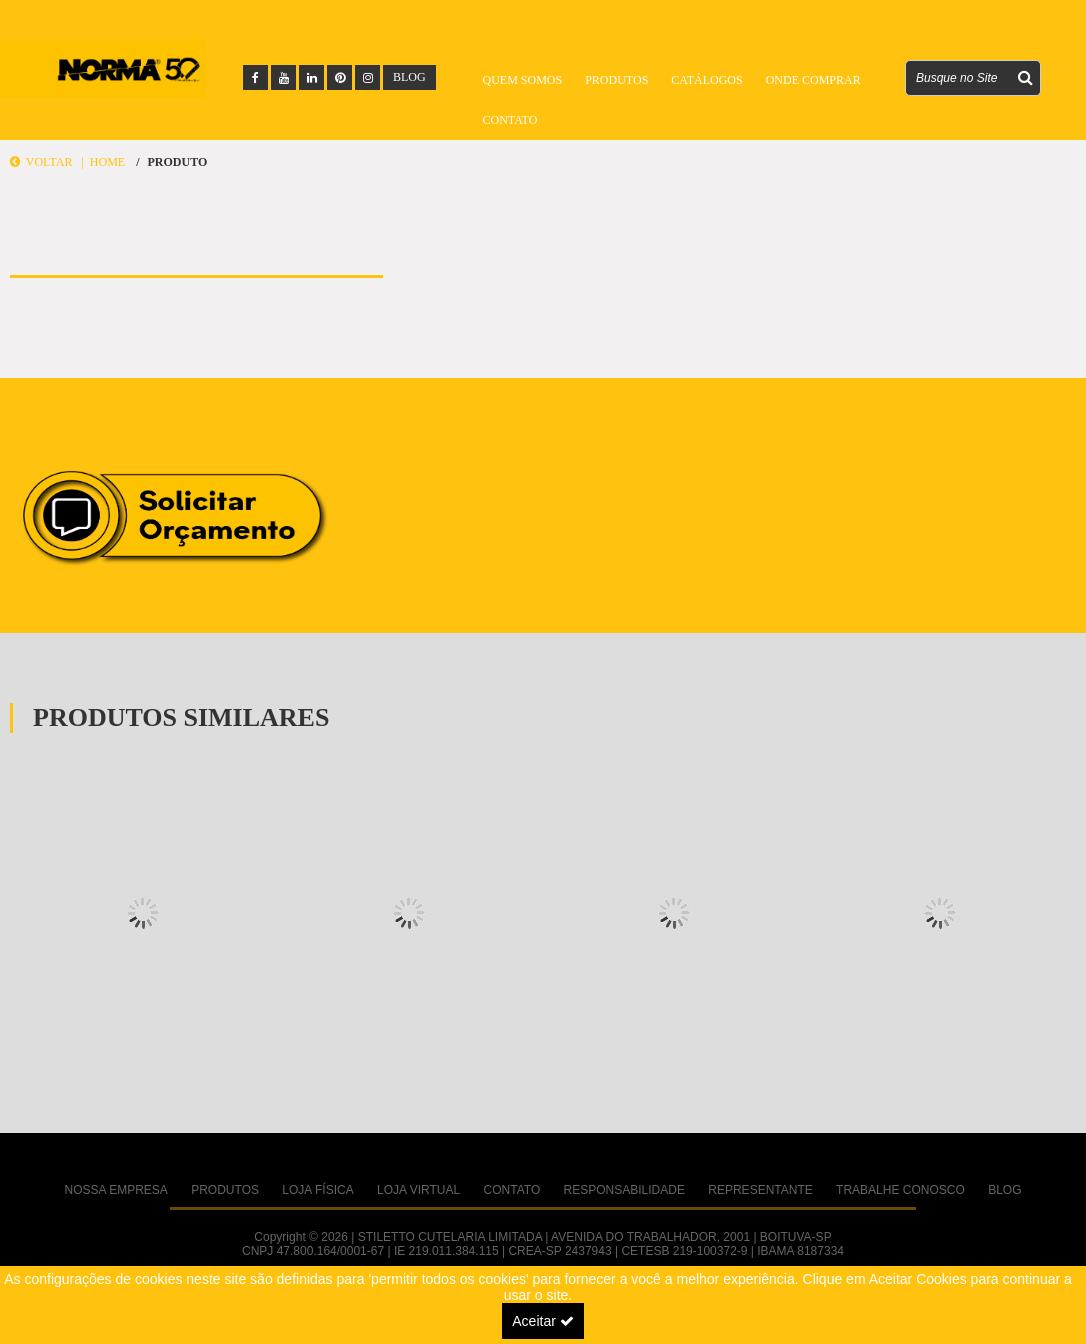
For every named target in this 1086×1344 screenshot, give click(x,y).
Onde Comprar (813, 80)
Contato (510, 120)
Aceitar (542, 1321)
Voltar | (50, 162)
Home (107, 162)
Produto (177, 162)
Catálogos (706, 80)
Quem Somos (523, 80)
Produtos (616, 80)
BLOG (409, 77)
